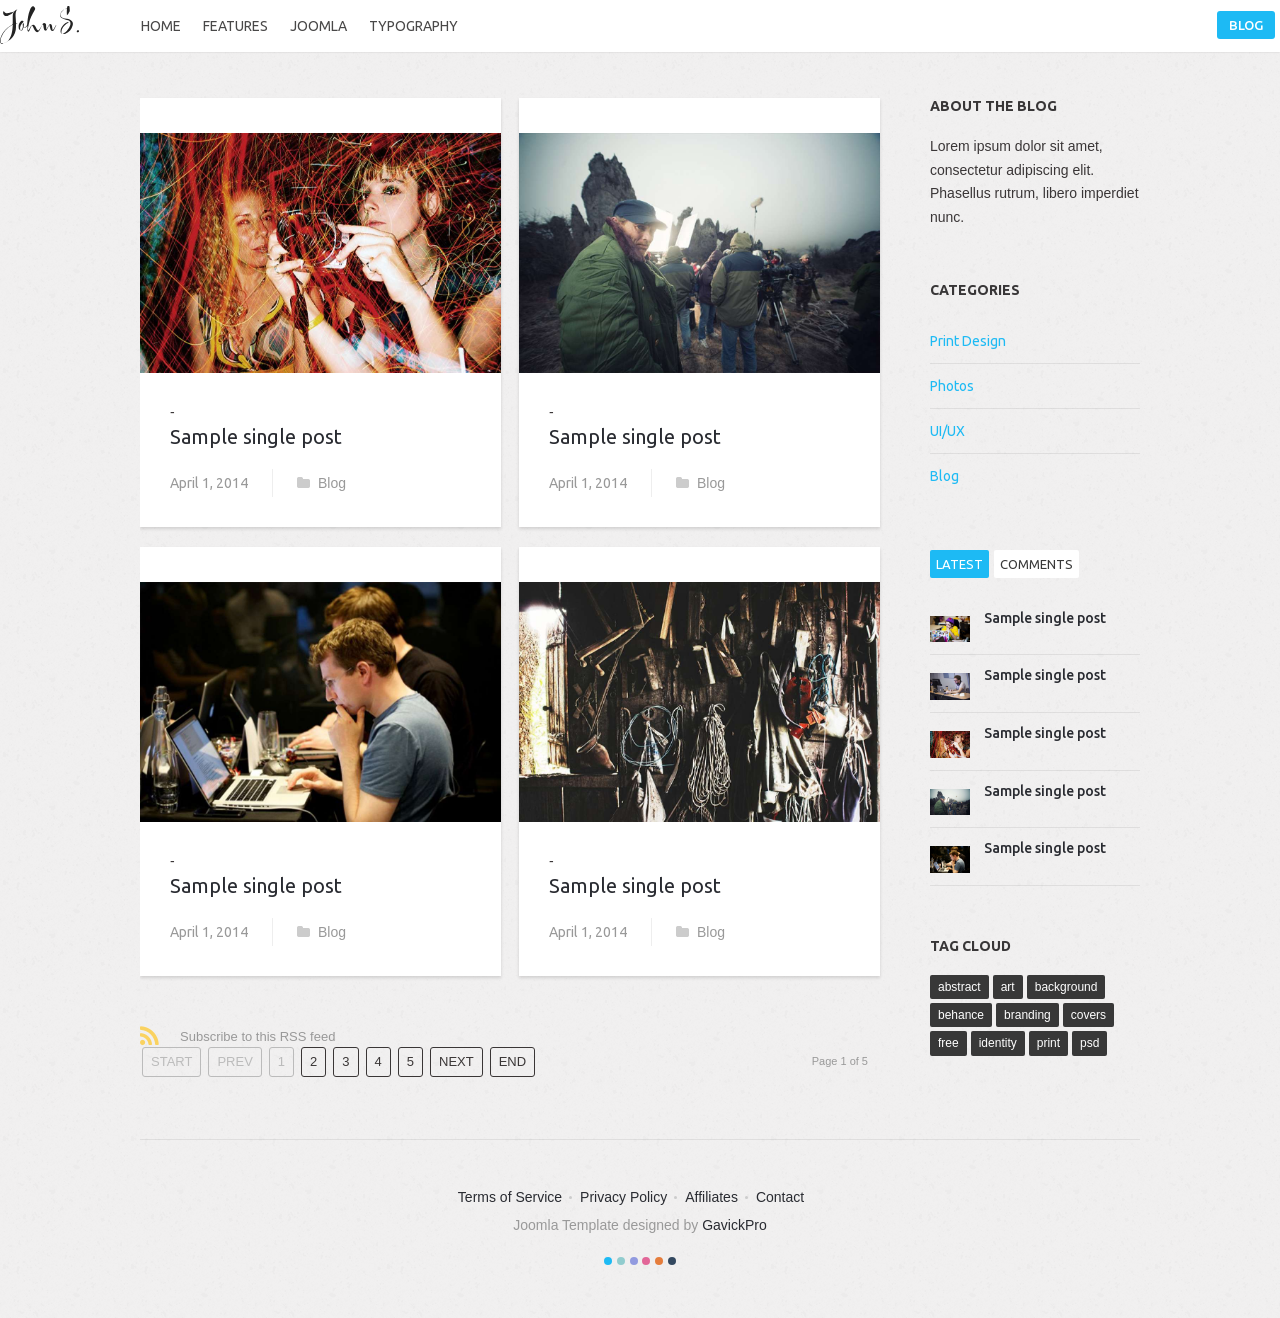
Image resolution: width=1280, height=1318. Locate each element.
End (512, 1061)
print (1048, 1043)
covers (1088, 1015)
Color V (659, 1261)
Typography (413, 26)
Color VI (672, 1261)
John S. (45, 25)
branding (1027, 1015)
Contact (780, 1197)
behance (961, 1015)
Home (161, 26)
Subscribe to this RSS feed (257, 1036)
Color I (608, 1261)
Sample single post (256, 436)
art (1008, 987)
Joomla (318, 26)
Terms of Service (510, 1197)
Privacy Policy (623, 1197)
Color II (621, 1261)
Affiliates (711, 1197)
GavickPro (734, 1225)
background (1066, 987)
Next (456, 1061)
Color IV (646, 1261)
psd (1089, 1043)
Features (235, 26)
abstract (959, 987)
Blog (1246, 25)
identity (998, 1043)
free (948, 1043)
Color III (634, 1261)
